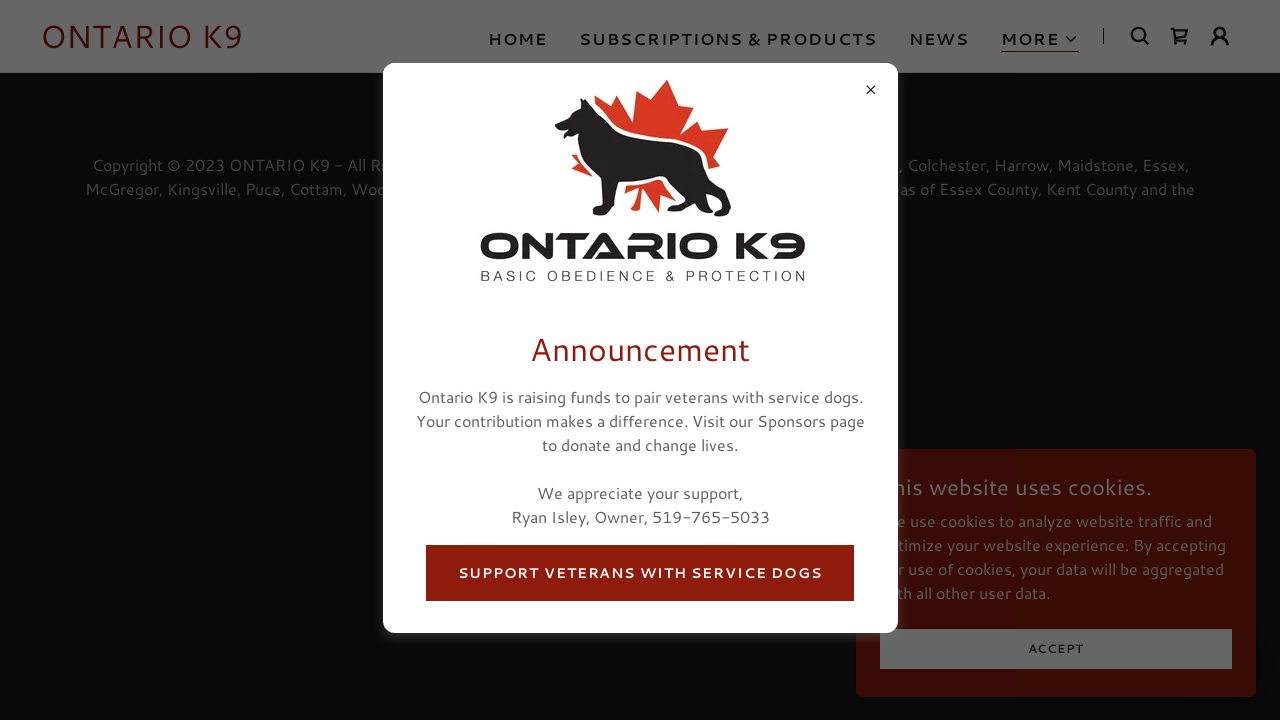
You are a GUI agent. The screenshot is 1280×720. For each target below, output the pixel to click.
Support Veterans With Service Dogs (640, 573)
